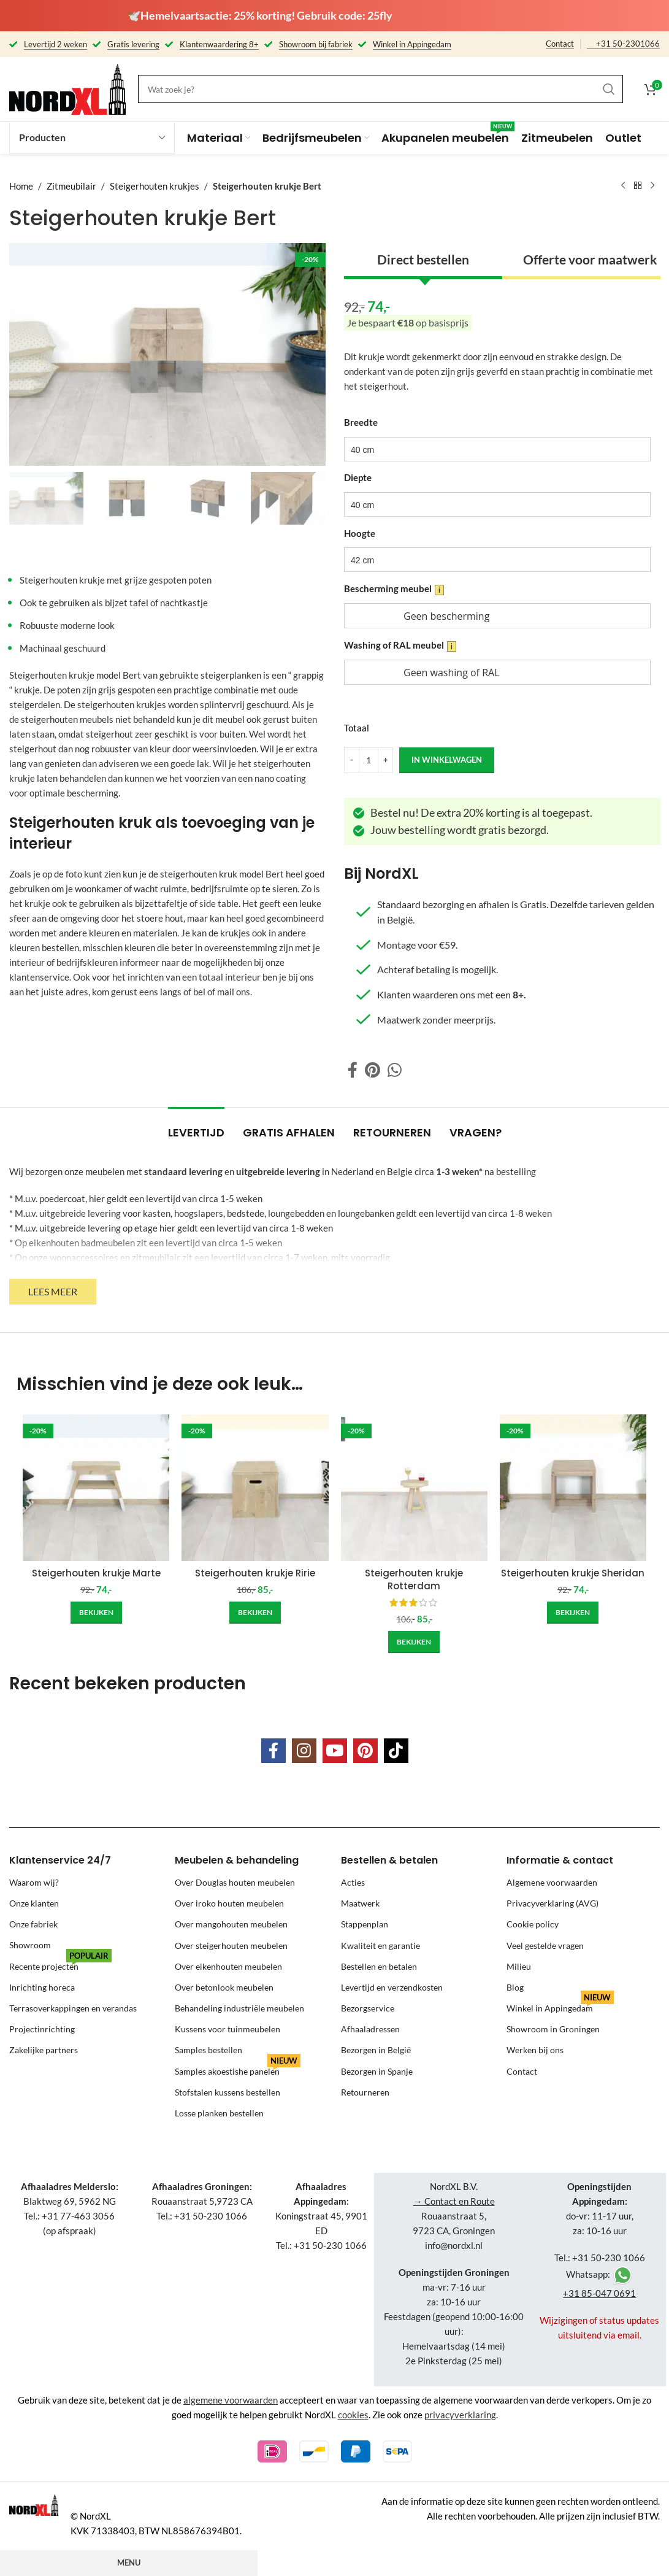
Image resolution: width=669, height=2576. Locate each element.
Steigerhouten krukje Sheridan (572, 1573)
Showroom (30, 1945)
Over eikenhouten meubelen (228, 1966)
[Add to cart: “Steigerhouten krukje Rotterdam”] (414, 1642)
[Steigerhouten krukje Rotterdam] (414, 1487)
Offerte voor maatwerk (590, 259)
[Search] (380, 89)
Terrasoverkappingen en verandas (73, 2008)
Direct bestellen (422, 259)
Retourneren (365, 2092)
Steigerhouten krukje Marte (96, 1573)
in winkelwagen (446, 759)
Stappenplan (364, 1924)
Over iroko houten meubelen (229, 1903)
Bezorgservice (367, 2008)
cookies (353, 2414)
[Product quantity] (368, 760)
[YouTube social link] (335, 1750)
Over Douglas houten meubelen (235, 1882)
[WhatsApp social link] (394, 1070)
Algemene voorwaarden (552, 1882)
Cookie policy (533, 1924)
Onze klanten (34, 1903)
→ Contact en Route (454, 2201)
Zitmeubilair (71, 185)
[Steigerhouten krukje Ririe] (255, 1487)
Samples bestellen (208, 2050)
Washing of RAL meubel (400, 645)
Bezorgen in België (376, 2050)
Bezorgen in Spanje (377, 2071)
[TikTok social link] (396, 1750)
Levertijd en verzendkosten (392, 1987)
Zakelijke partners (43, 2050)
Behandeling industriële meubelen (239, 2008)
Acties (353, 1882)
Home (21, 185)
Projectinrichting (42, 2029)
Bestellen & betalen (389, 1860)
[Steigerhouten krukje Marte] (96, 1487)
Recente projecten (60, 1964)
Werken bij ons (535, 2050)
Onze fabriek (33, 1924)
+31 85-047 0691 (599, 2293)
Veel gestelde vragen (545, 1945)
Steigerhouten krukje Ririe (255, 1573)
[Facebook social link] (352, 1070)
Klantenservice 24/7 (60, 1860)
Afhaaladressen (370, 2029)
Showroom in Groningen (553, 2029)
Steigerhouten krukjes (154, 185)
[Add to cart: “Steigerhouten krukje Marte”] (96, 1613)
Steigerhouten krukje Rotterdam (414, 1579)
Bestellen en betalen (379, 1966)
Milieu (519, 1966)
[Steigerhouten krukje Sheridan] (573, 1487)
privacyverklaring (460, 2414)
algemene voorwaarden (230, 2399)
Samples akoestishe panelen (237, 2069)
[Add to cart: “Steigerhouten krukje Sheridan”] (572, 1613)
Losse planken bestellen (219, 2113)
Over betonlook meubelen (224, 1987)
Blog (515, 1987)
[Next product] (652, 186)
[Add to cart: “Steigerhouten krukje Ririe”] (255, 1613)
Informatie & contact (560, 1860)
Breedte (361, 422)
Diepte (358, 477)
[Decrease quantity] (351, 760)
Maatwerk (360, 1903)
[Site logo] (67, 87)
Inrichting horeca (42, 1987)
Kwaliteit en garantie (380, 1945)
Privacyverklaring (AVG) (552, 1903)
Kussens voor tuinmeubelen (227, 2029)
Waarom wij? (34, 1882)
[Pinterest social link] (372, 1070)
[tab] (196, 1126)
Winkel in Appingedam (560, 2005)
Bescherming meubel (394, 589)
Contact (560, 43)
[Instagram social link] (304, 1750)
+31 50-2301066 (628, 43)
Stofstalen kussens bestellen (227, 2092)
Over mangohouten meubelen (231, 1924)
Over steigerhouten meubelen (231, 1945)
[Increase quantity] (385, 760)
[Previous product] (623, 186)
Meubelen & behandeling (237, 1860)
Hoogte (359, 533)
